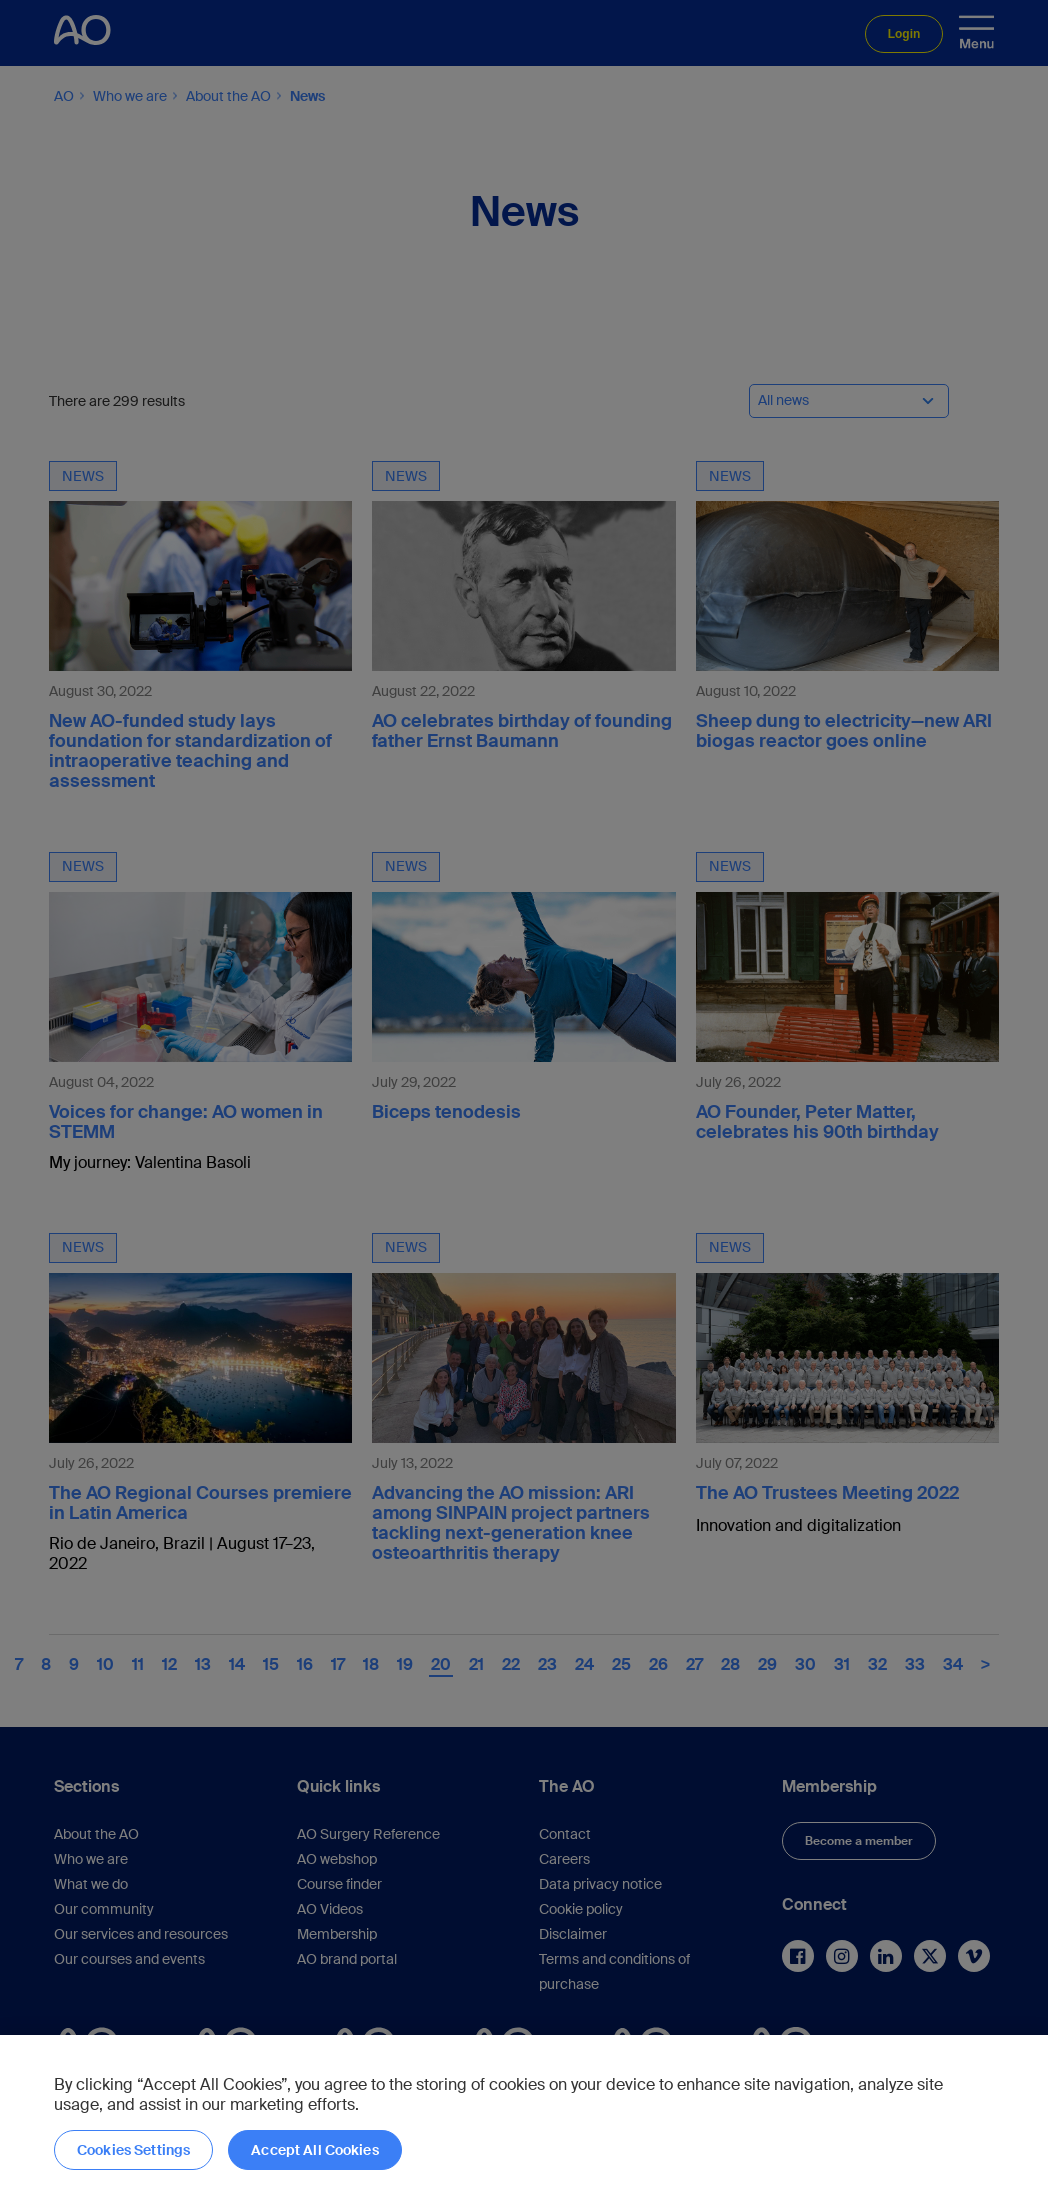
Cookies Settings (133, 2150)
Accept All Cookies (315, 2150)
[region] (524, 2110)
